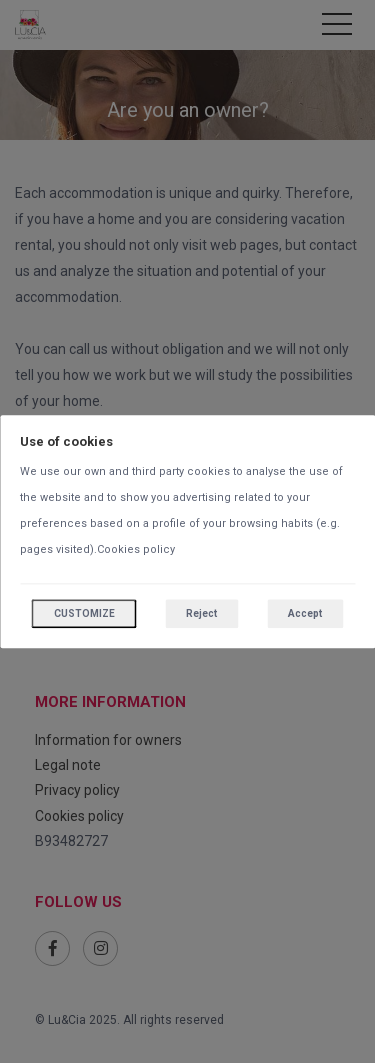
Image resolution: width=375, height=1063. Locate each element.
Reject (201, 613)
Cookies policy (136, 549)
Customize (84, 613)
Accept (305, 613)
